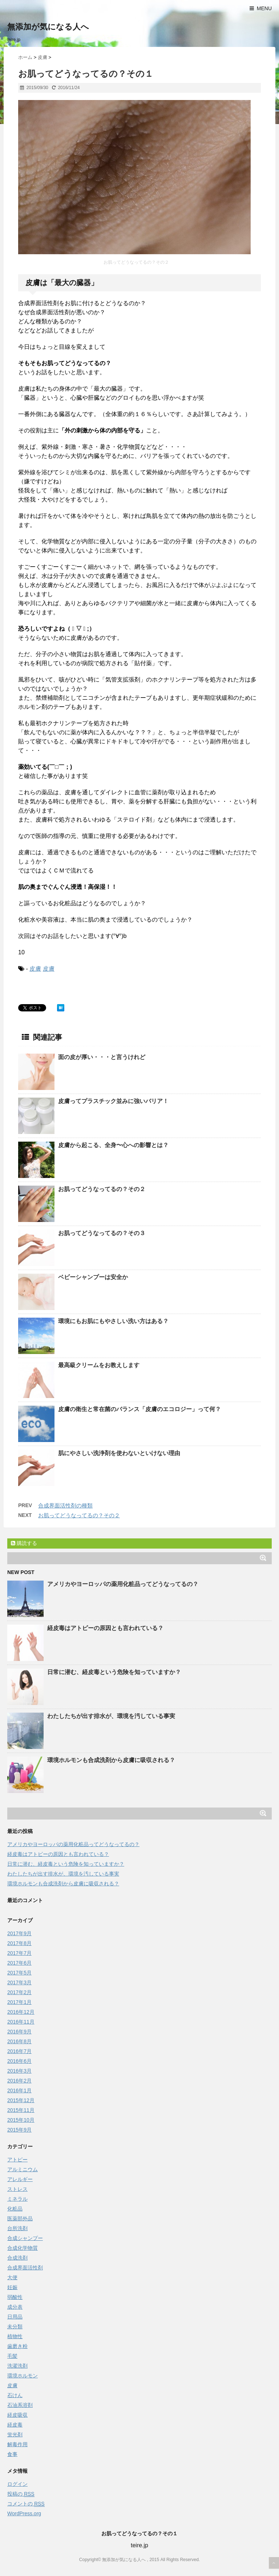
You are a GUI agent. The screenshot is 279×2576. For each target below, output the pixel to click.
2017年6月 (19, 1963)
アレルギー (20, 2179)
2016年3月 (19, 2071)
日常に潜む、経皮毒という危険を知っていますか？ (114, 1672)
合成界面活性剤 (25, 2268)
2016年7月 (19, 2051)
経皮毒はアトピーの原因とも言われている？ (105, 1628)
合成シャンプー (25, 2238)
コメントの (26, 2504)
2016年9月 (19, 2031)
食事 (12, 2454)
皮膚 (35, 969)
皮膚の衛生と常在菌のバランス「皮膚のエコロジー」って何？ (139, 1409)
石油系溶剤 (20, 2405)
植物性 (15, 2336)
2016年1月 (19, 2090)
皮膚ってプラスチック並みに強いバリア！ (113, 1101)
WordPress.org (24, 2513)
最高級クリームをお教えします (99, 1365)
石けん (15, 2395)
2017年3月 (19, 1982)
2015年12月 (21, 2100)
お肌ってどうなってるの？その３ (101, 1233)
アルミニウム (22, 2169)
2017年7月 (19, 1953)
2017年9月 (19, 1933)
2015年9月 (19, 2130)
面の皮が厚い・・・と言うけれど (101, 1057)
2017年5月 (19, 1973)
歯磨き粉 (17, 2346)
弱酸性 (15, 2297)
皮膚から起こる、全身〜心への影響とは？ (113, 1145)
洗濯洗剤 (17, 2366)
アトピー (17, 2159)
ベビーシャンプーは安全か (93, 1277)
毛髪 (12, 2356)
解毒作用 (17, 2444)
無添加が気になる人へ (48, 26)
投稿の (21, 2494)
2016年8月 (19, 2041)
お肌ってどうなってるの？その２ (101, 1189)
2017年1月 (19, 2002)
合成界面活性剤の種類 (65, 1505)
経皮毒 (15, 2425)
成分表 (15, 2307)
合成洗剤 (17, 2258)
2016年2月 (19, 2081)
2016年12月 (21, 2012)
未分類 (15, 2326)
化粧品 (15, 2209)
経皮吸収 (17, 2415)
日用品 (15, 2317)
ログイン (17, 2484)
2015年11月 (21, 2110)
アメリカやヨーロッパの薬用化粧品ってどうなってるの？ (122, 1584)
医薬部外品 (20, 2218)
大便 (12, 2277)
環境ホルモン (22, 2376)
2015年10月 (21, 2120)
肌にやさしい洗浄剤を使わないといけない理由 (119, 1453)
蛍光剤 (15, 2434)
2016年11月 (21, 2022)
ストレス (17, 2189)
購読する (24, 1543)
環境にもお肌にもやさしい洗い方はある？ (113, 1321)
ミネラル (17, 2199)
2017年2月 (19, 1992)
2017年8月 (19, 1943)
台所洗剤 (17, 2228)
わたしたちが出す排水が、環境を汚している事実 (111, 1716)
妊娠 (12, 2287)
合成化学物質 (22, 2248)
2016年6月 (19, 2061)
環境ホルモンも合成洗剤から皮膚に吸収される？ (111, 1760)
